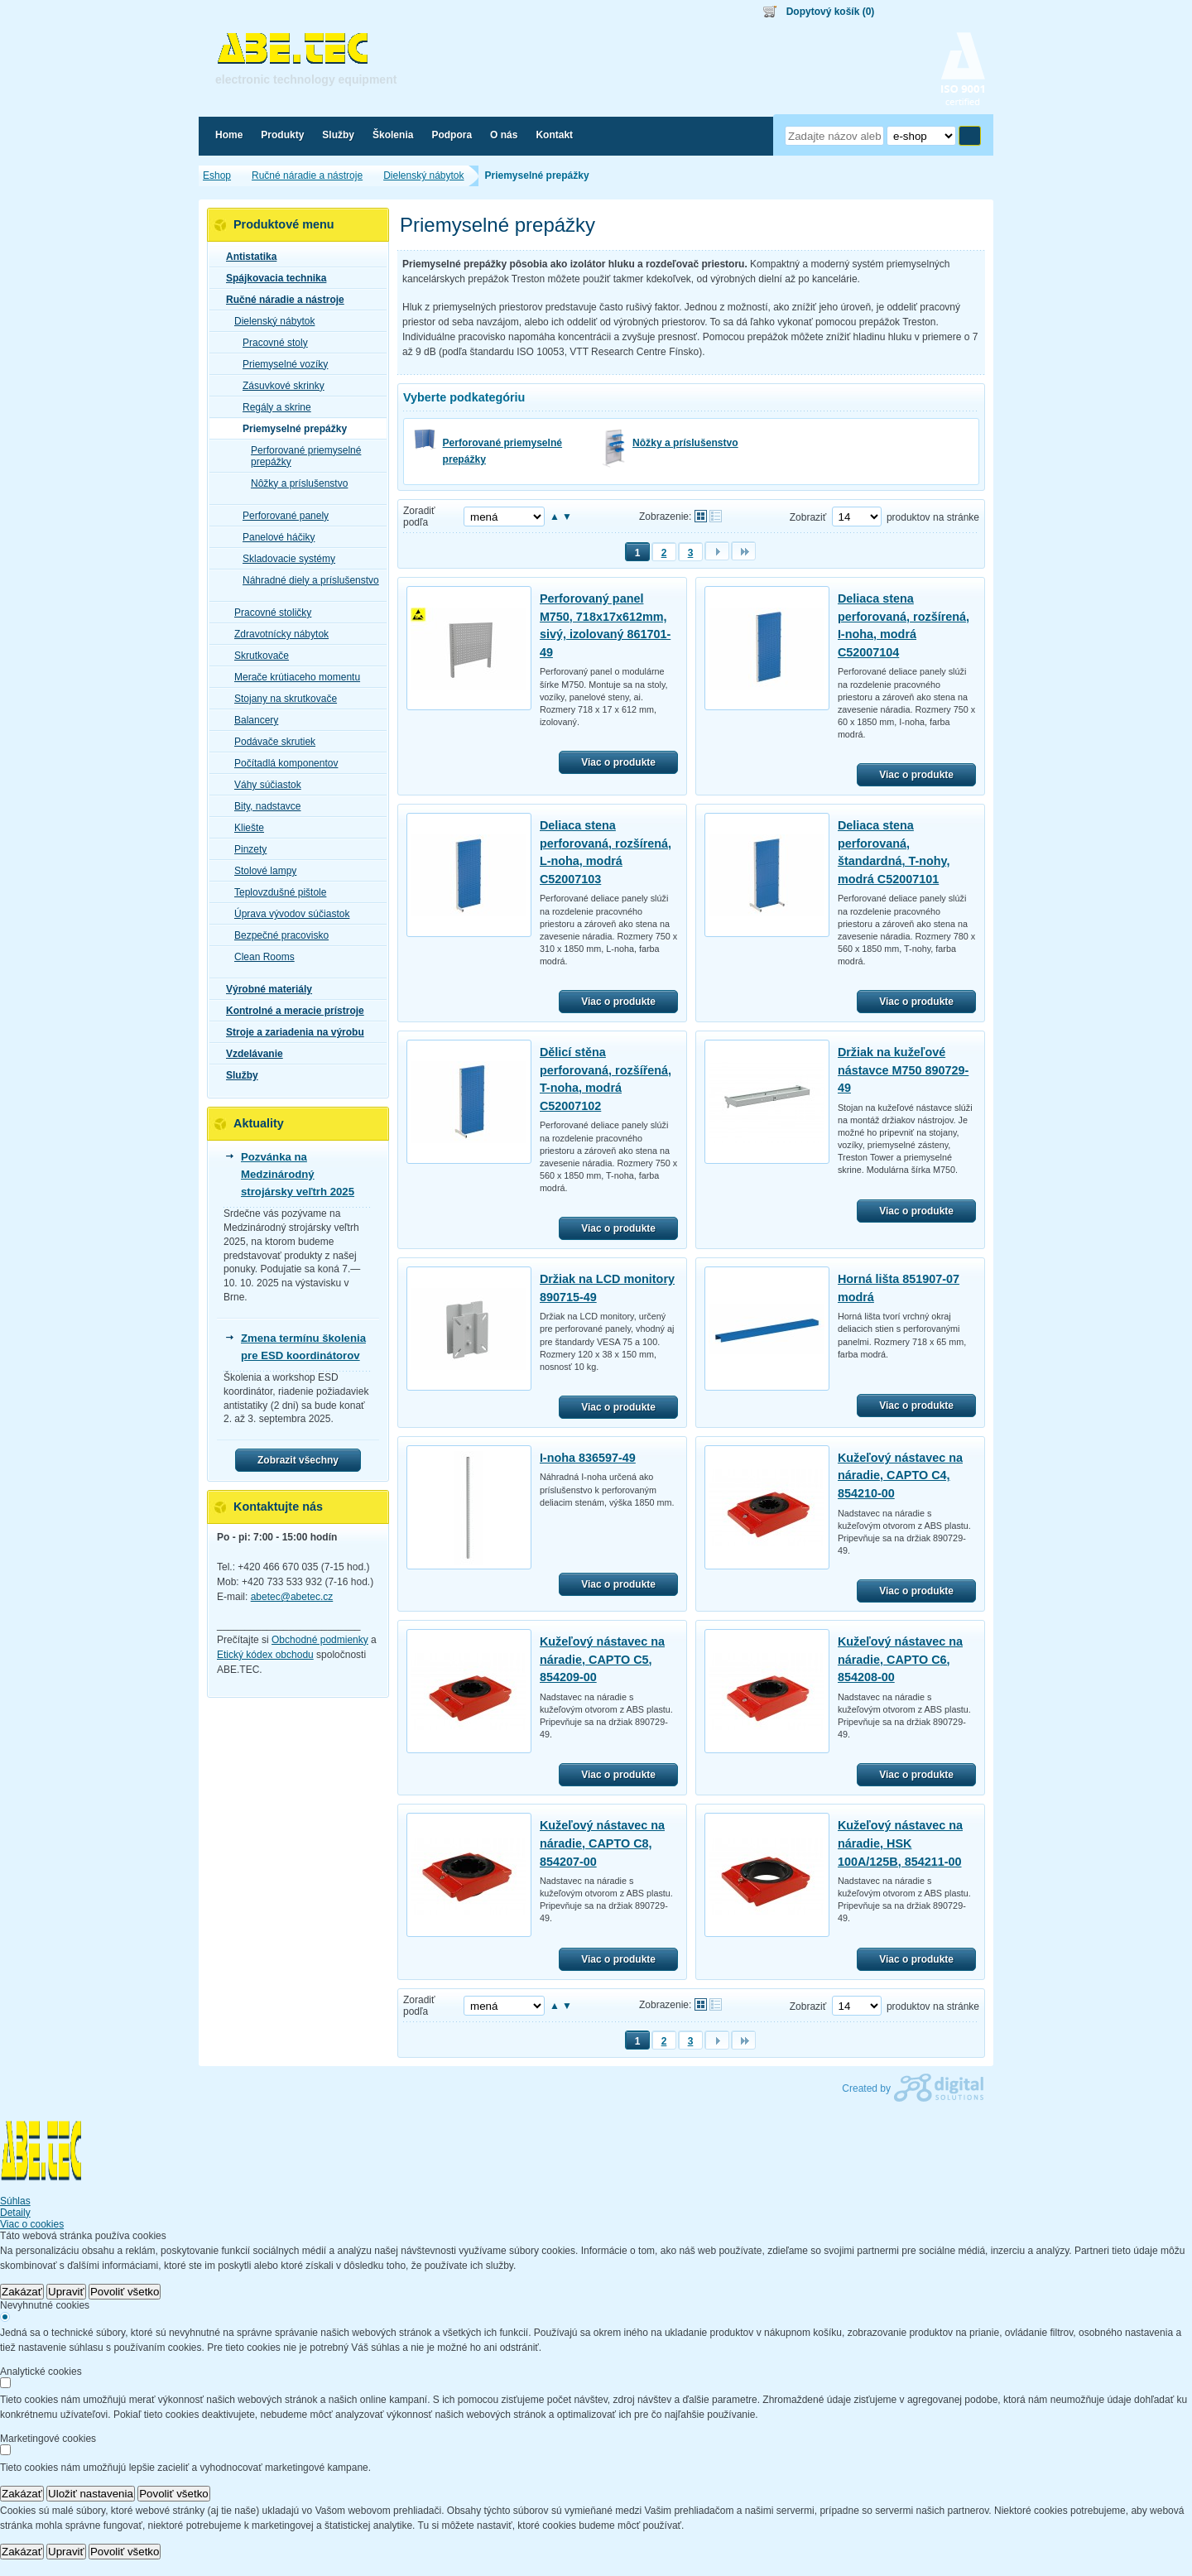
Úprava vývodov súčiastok (286, 914)
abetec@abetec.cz (292, 1597)
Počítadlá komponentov (281, 763)
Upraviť (66, 2291)
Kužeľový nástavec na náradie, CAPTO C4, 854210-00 (900, 1475)
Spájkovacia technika (271, 278)
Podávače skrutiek (269, 741)
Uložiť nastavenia (90, 2493)
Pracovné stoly (270, 342)
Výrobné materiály (264, 989)
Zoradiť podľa (419, 516)
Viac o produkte (618, 762)
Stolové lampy (260, 871)
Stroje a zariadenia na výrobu (290, 1032)
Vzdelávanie (249, 1054)
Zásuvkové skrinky (278, 386)
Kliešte (244, 828)
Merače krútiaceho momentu (292, 677)
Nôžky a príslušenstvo (685, 443)
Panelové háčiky (274, 537)
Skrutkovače (256, 655)
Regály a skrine (272, 407)
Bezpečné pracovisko (276, 935)
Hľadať (970, 136)
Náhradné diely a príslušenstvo (306, 580)
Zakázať (22, 2291)
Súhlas (15, 2201)
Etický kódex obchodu (265, 1654)
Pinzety (245, 849)
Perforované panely (281, 515)
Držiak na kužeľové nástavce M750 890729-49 (903, 1069)
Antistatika (246, 256)
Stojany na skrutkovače (280, 698)
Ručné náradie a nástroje (280, 299)
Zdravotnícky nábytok (276, 634)
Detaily (15, 2212)
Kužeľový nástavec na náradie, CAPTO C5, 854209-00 (602, 1659)
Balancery (251, 720)
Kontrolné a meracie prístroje (290, 1010)
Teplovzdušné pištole (275, 892)
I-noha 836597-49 (588, 1457)
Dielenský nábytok (269, 321)
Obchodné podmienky (320, 1640)
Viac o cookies (32, 2224)
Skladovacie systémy (284, 559)
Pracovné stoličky (267, 612)
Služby (237, 1075)
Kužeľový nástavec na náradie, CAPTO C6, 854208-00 (900, 1659)
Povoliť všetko (125, 2291)
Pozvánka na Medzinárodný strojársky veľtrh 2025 (297, 1174)
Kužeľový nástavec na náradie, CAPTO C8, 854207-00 (602, 1843)
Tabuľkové (715, 516)
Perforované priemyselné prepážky (503, 450)
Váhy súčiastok (262, 785)
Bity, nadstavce (262, 806)
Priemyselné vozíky (280, 364)
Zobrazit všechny (298, 1460)
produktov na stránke (933, 517)
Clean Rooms (259, 957)
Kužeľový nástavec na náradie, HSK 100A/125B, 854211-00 (900, 1843)
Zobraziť (808, 517)
